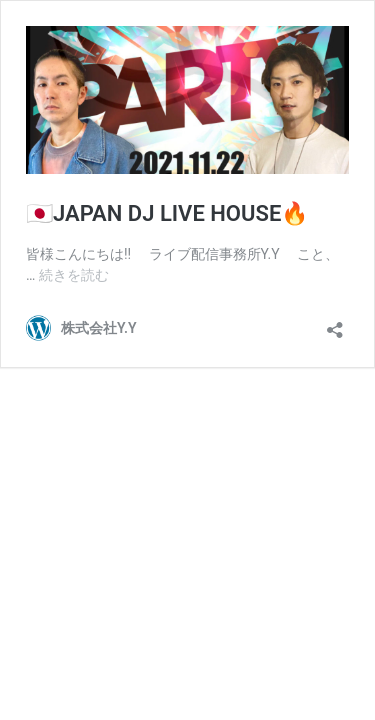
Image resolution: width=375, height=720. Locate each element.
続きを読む (74, 275)
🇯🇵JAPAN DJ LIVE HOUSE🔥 (167, 213)
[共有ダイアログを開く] (335, 323)
